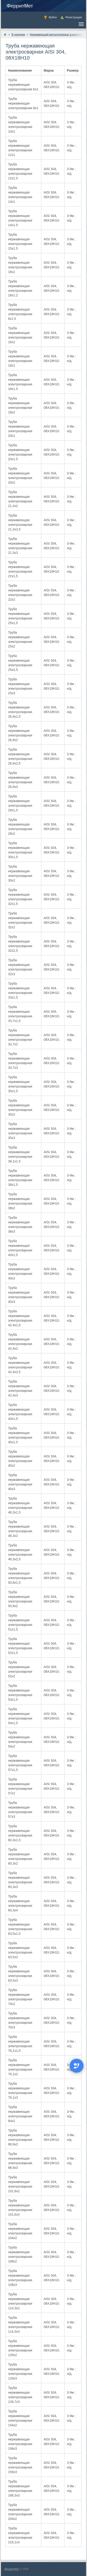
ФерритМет (11, 2569)
